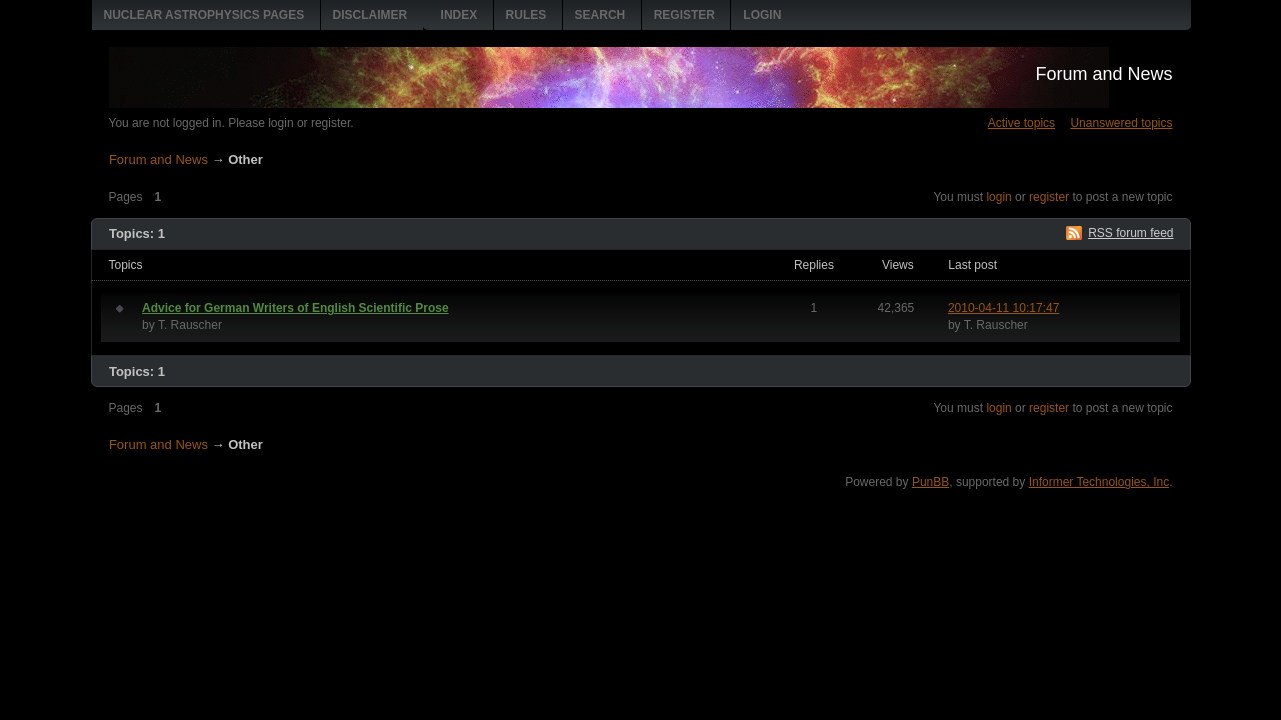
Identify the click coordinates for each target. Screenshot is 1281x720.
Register (684, 15)
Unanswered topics (1121, 123)
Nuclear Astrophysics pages (204, 15)
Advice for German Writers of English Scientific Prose (295, 308)
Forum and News (1103, 74)
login (998, 197)
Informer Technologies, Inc (1099, 482)
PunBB (930, 482)
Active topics (1021, 123)
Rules (526, 15)
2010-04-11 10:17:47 (1003, 308)
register (1049, 197)
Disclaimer (370, 15)
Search (600, 15)
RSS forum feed (1130, 233)
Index (459, 15)
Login (762, 15)
